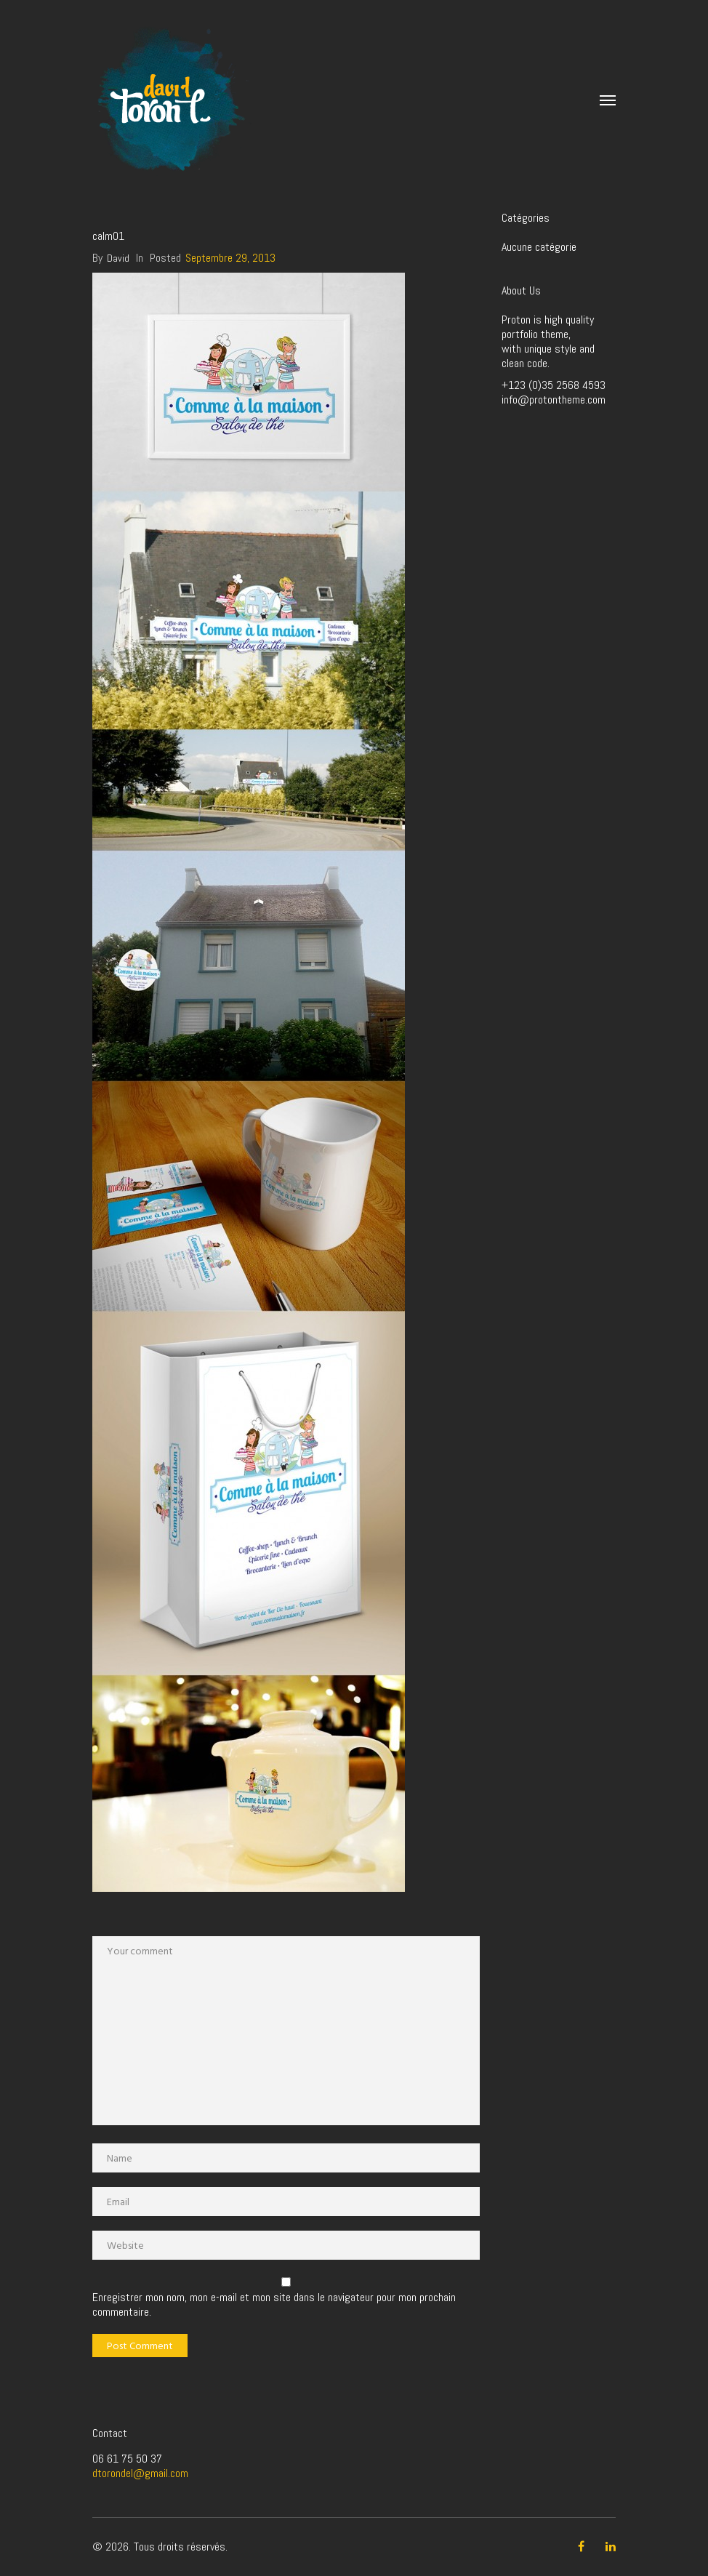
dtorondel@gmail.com (140, 2473)
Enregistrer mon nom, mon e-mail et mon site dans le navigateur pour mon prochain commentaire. (274, 2304)
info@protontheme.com (554, 399)
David (118, 258)
